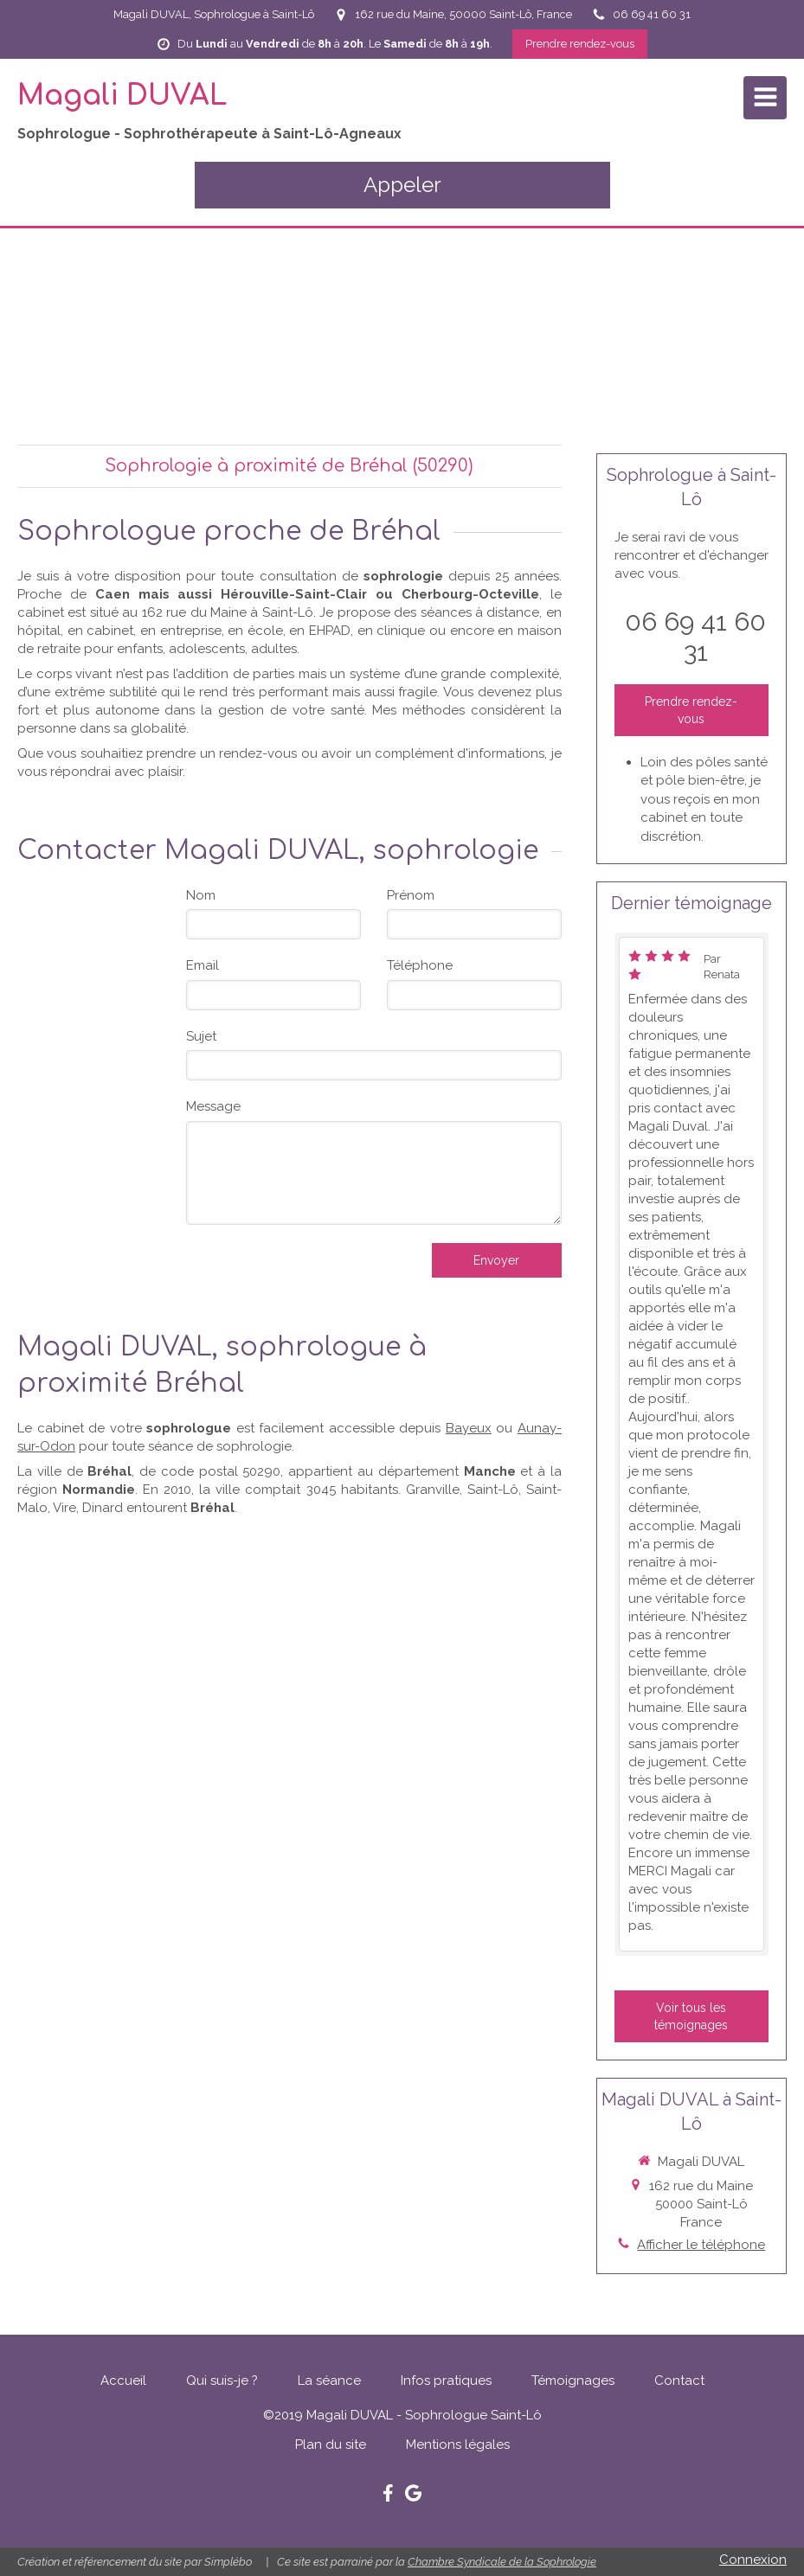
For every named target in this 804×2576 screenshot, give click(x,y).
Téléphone (420, 965)
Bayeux (469, 1428)
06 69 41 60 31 (695, 636)
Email (202, 965)
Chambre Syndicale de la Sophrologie (502, 2561)
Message (213, 1106)
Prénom (410, 895)
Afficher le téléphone (701, 2244)
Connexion (753, 2559)
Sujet (201, 1036)
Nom (200, 895)
